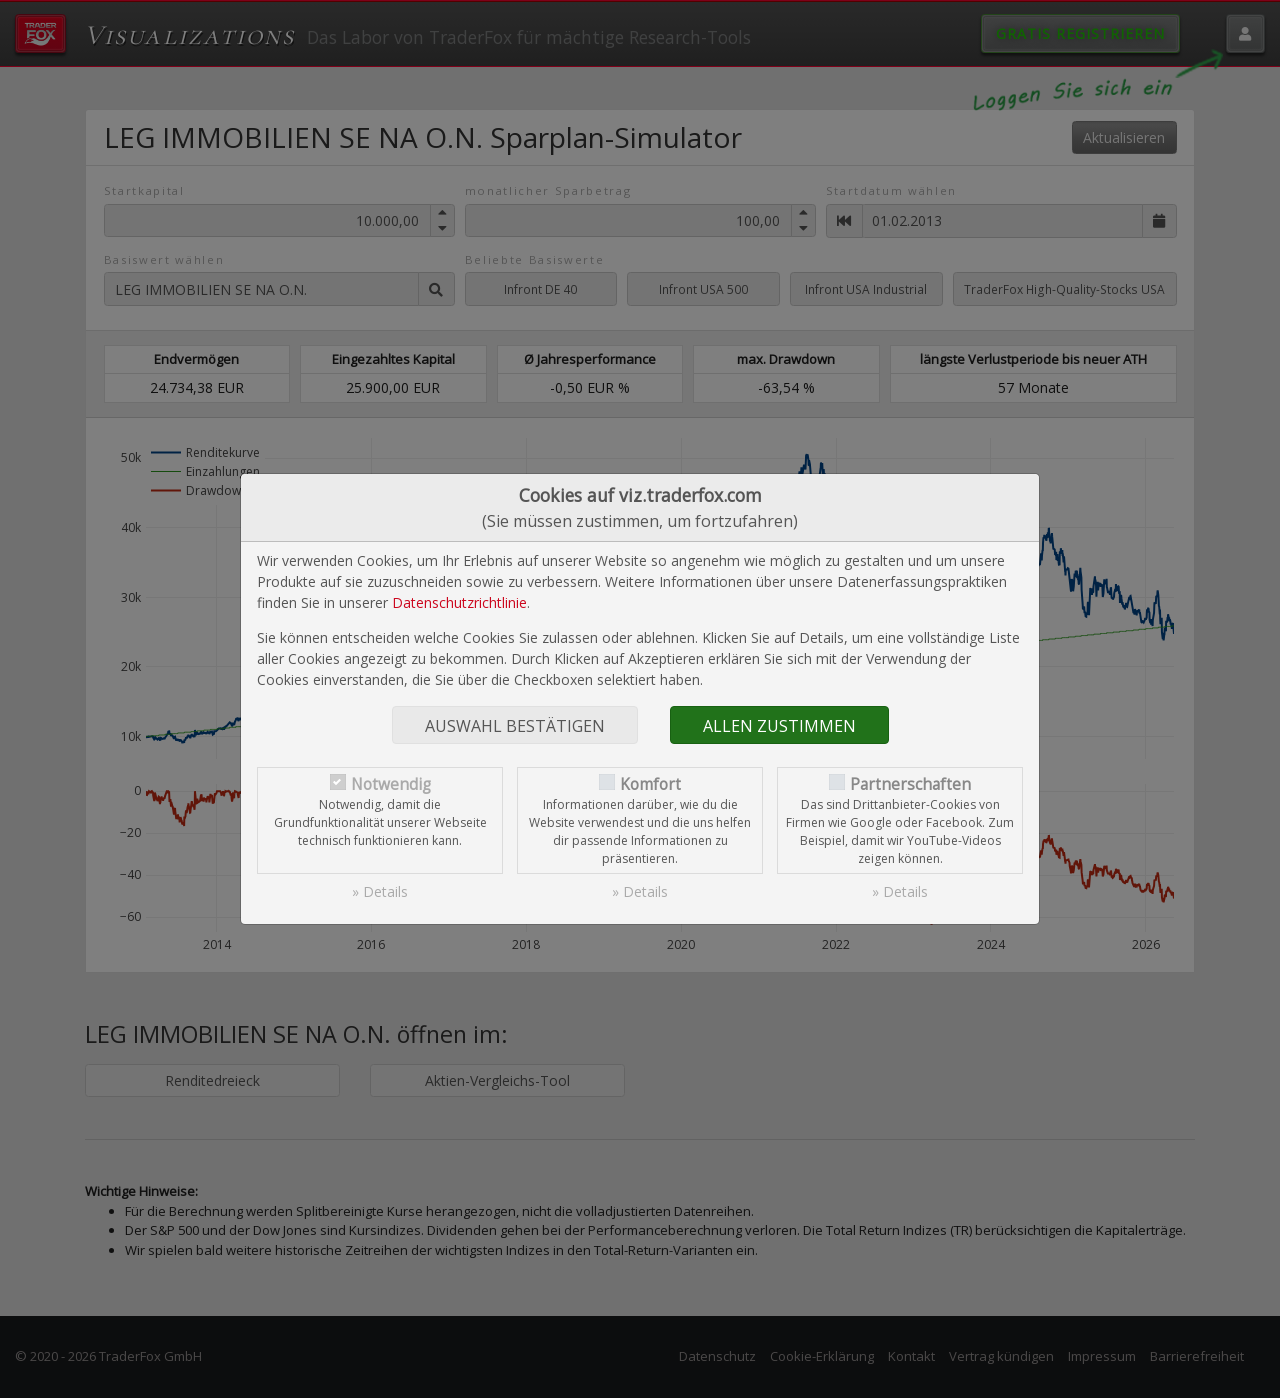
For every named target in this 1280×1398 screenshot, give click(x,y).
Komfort (650, 784)
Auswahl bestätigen (515, 726)
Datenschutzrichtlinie (459, 602)
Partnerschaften (910, 784)
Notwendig (391, 784)
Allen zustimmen (779, 726)
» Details (380, 891)
